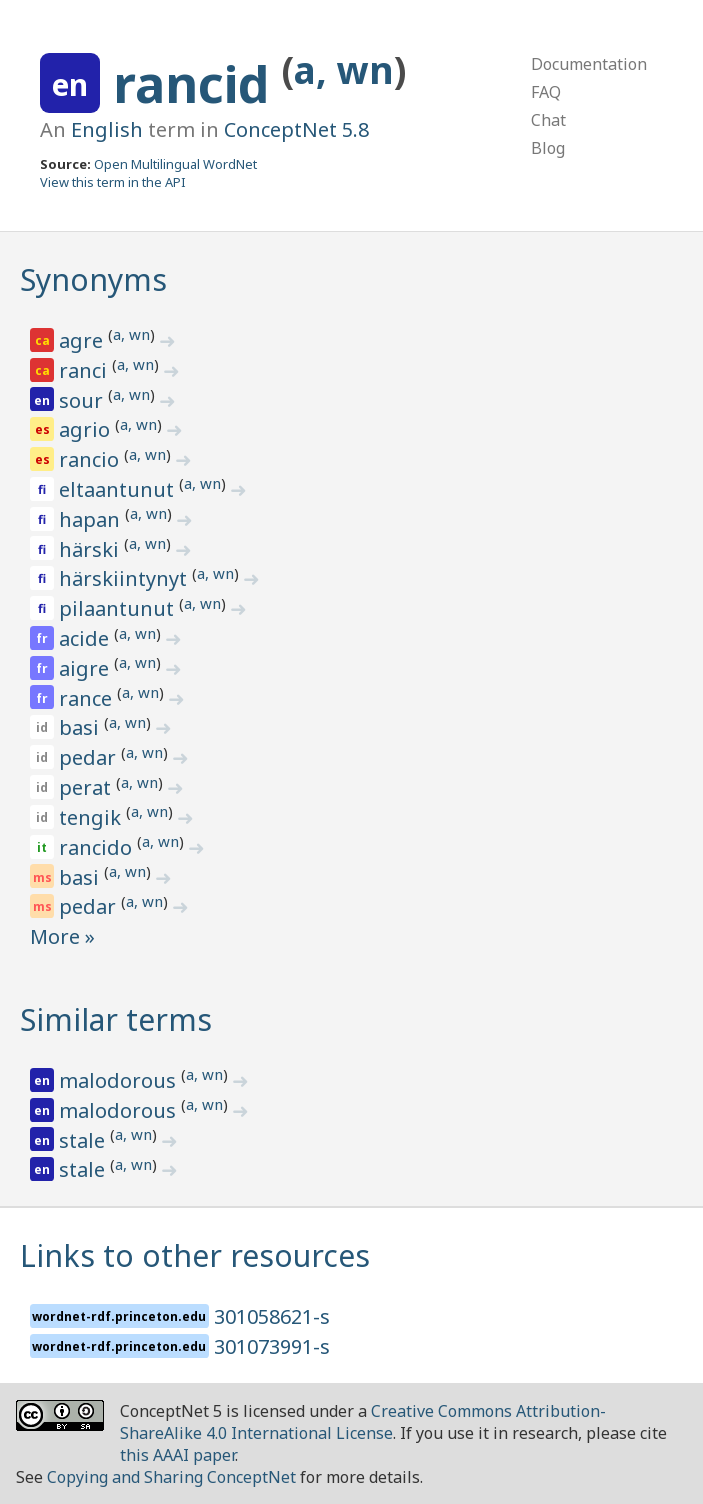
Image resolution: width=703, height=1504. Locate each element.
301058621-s (272, 1316)
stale (84, 1140)
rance (88, 698)
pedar (90, 757)
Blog (548, 148)
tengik (92, 817)
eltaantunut (119, 489)
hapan (92, 519)
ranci (85, 370)
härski (91, 549)
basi (81, 727)
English (107, 129)
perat (87, 787)
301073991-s (272, 1346)
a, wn (344, 69)
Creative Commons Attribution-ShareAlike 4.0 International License (363, 1422)
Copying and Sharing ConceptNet (171, 1477)
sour (83, 400)
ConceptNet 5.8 (296, 129)
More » (62, 936)
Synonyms (93, 279)
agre (83, 340)
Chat (548, 120)
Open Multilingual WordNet (175, 164)
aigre (86, 668)
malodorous (120, 1080)
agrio (87, 429)
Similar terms (116, 1019)
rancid (197, 84)
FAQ (546, 92)
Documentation (589, 64)
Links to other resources (195, 1255)
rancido (98, 847)
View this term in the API (113, 182)
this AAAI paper (177, 1455)
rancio (91, 459)
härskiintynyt (125, 578)
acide (86, 638)
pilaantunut (119, 608)
